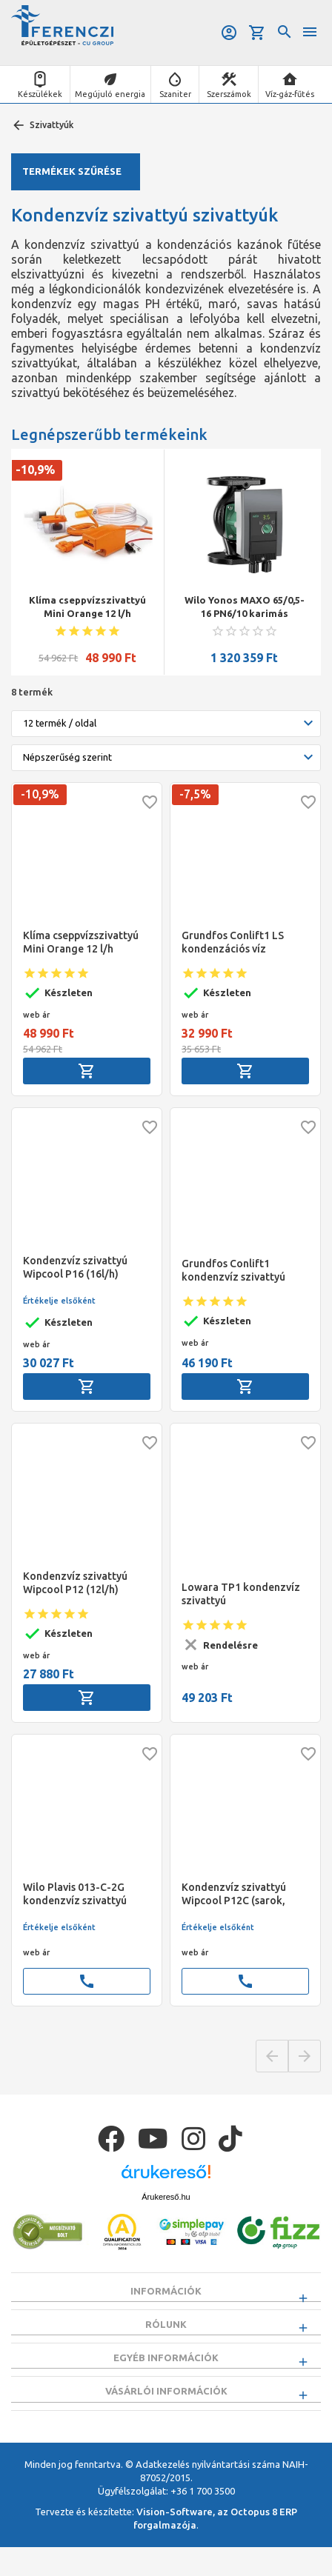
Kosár (257, 32)
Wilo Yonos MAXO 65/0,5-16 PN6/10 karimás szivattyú (245, 607)
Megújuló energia (110, 94)
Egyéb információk (166, 2372)
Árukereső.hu (166, 2196)
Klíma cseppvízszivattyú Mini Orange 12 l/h (87, 606)
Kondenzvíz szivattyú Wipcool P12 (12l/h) (75, 1582)
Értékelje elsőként (59, 1300)
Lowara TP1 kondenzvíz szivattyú (241, 1593)
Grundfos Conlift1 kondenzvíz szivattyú (233, 1270)
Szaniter (175, 94)
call (87, 1981)
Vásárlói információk (166, 2413)
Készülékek (40, 94)
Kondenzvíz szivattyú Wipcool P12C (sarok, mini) (234, 1894)
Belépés (229, 32)
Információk (166, 2291)
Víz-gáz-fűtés (289, 94)
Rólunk (166, 2331)
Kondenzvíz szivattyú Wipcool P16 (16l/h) (75, 1267)
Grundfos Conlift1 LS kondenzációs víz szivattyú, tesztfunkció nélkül (237, 942)
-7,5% (195, 794)
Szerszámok (229, 94)
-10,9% (35, 469)
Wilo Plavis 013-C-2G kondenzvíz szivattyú (75, 1893)
